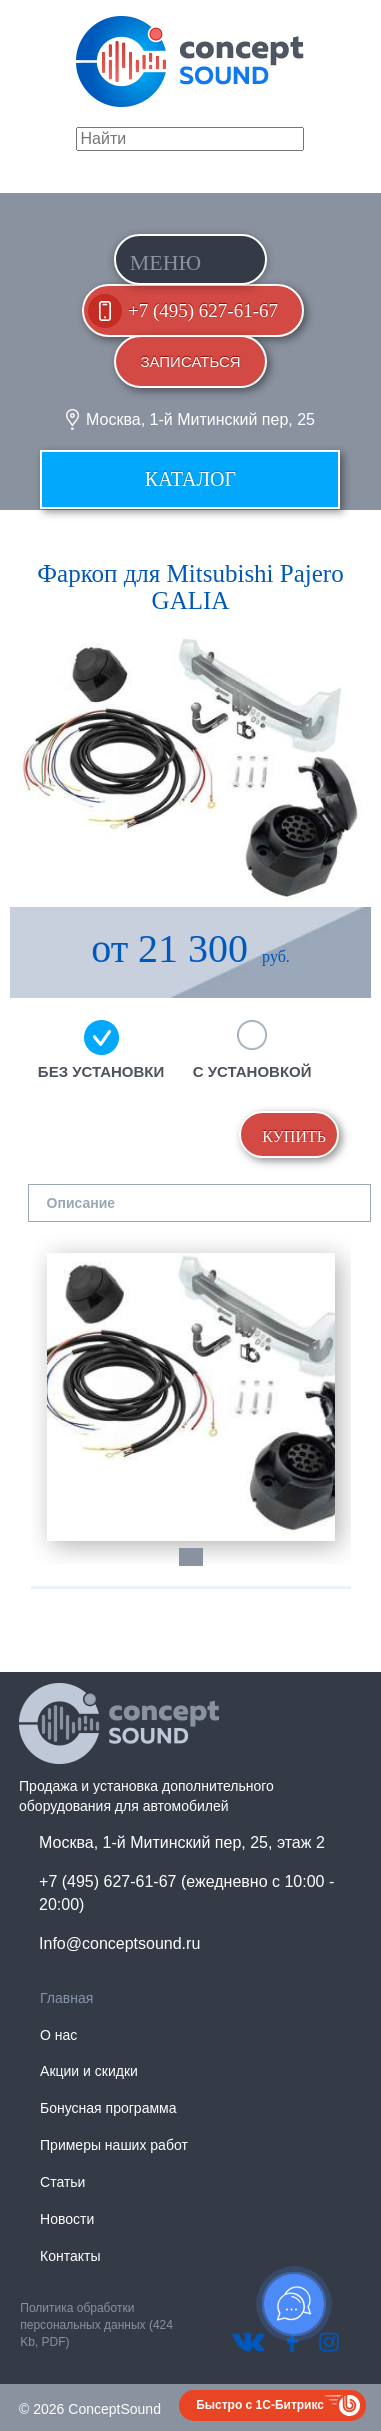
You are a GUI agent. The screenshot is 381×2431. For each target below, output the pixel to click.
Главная (66, 1998)
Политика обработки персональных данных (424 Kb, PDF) (96, 2325)
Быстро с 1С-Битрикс (260, 2405)
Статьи (62, 2182)
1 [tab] (201, 1567)
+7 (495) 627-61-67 (203, 310)
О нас (58, 2035)
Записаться (190, 361)
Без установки (101, 1071)
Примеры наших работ (114, 2145)
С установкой (252, 1071)
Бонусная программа (108, 2108)
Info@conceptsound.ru (119, 1943)
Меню (166, 262)
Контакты (70, 2256)
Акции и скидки (89, 2071)
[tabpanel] (191, 1397)
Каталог (190, 479)
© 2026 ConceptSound (90, 2409)
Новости (67, 2219)
